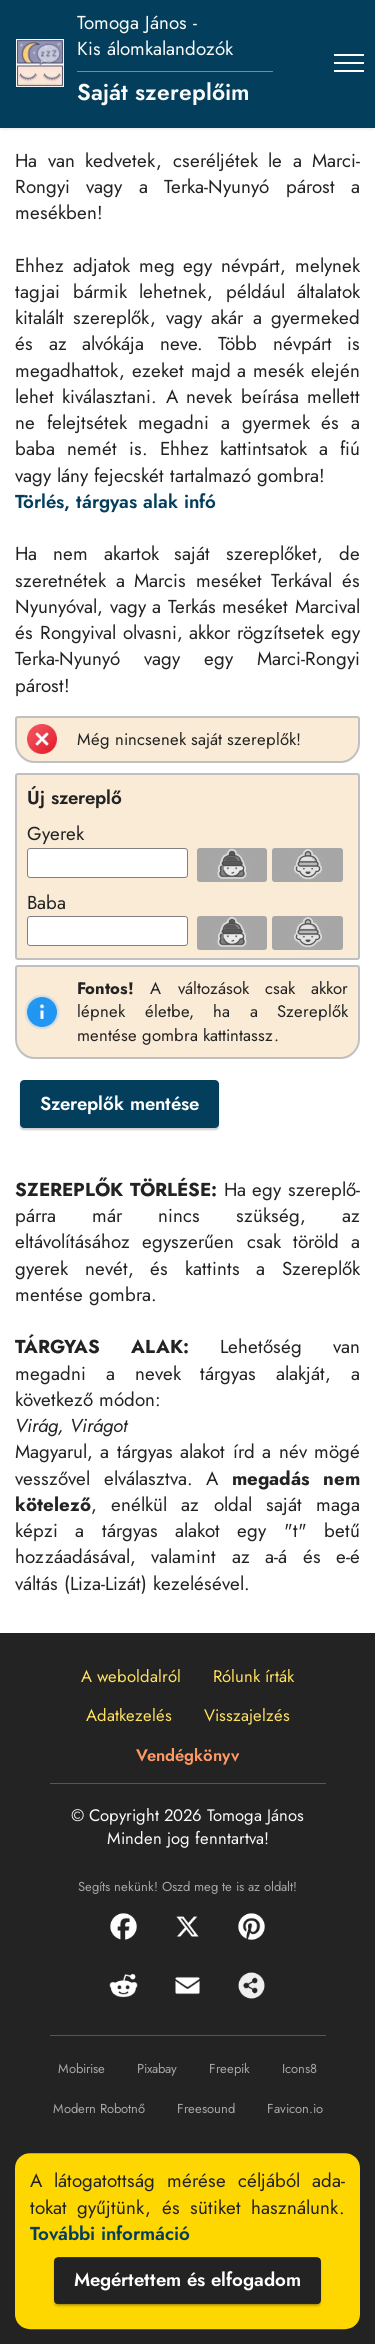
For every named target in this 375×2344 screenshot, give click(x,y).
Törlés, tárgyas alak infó (115, 501)
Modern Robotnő (99, 2108)
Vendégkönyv (187, 1755)
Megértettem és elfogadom (187, 2280)
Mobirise (81, 2068)
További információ (110, 2233)
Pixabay (157, 2068)
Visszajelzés (247, 1715)
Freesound (206, 2108)
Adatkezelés (129, 1715)
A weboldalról (131, 1676)
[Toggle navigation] (349, 63)
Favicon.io (295, 2108)
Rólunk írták (253, 1676)
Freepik (229, 2068)
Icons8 (299, 2068)
